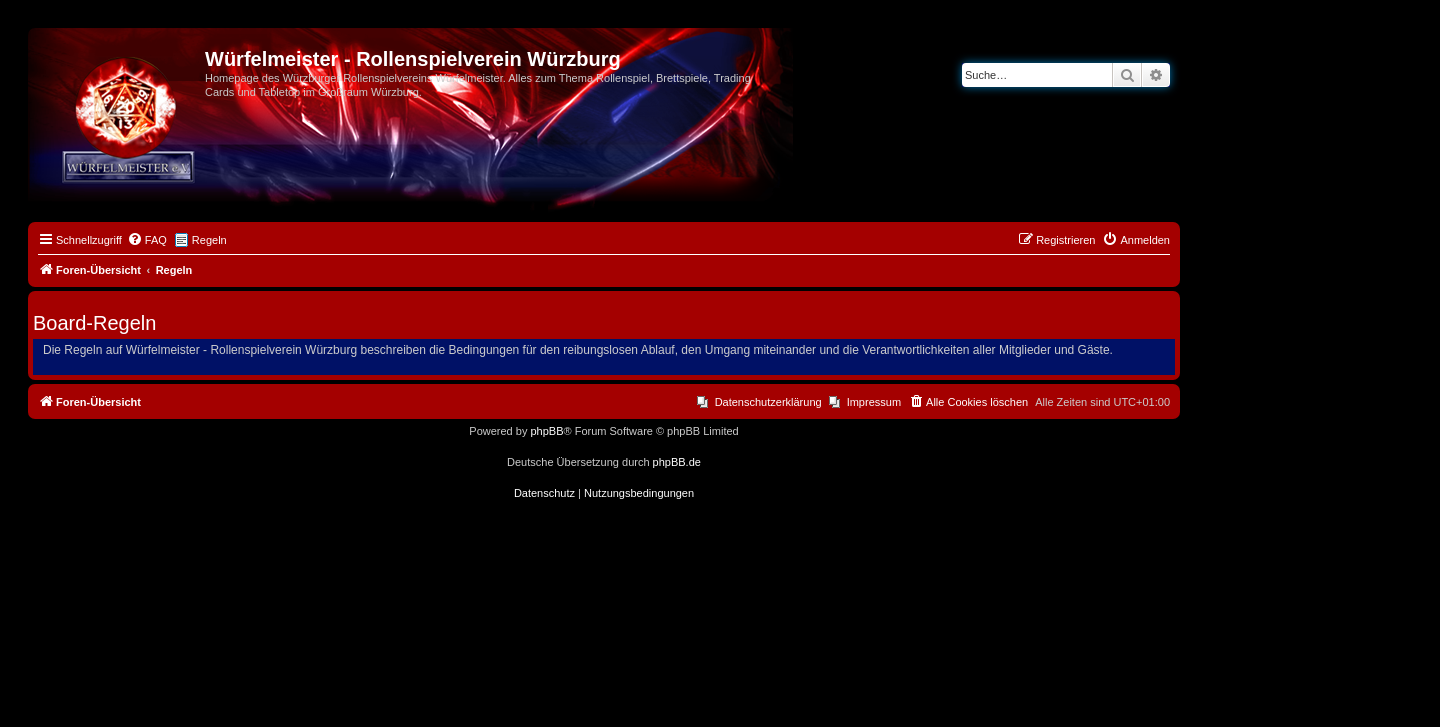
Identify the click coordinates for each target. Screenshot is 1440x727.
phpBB (546, 431)
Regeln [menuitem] (209, 240)
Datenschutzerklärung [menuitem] (768, 402)
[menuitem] (147, 240)
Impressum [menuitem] (874, 402)
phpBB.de (677, 462)
